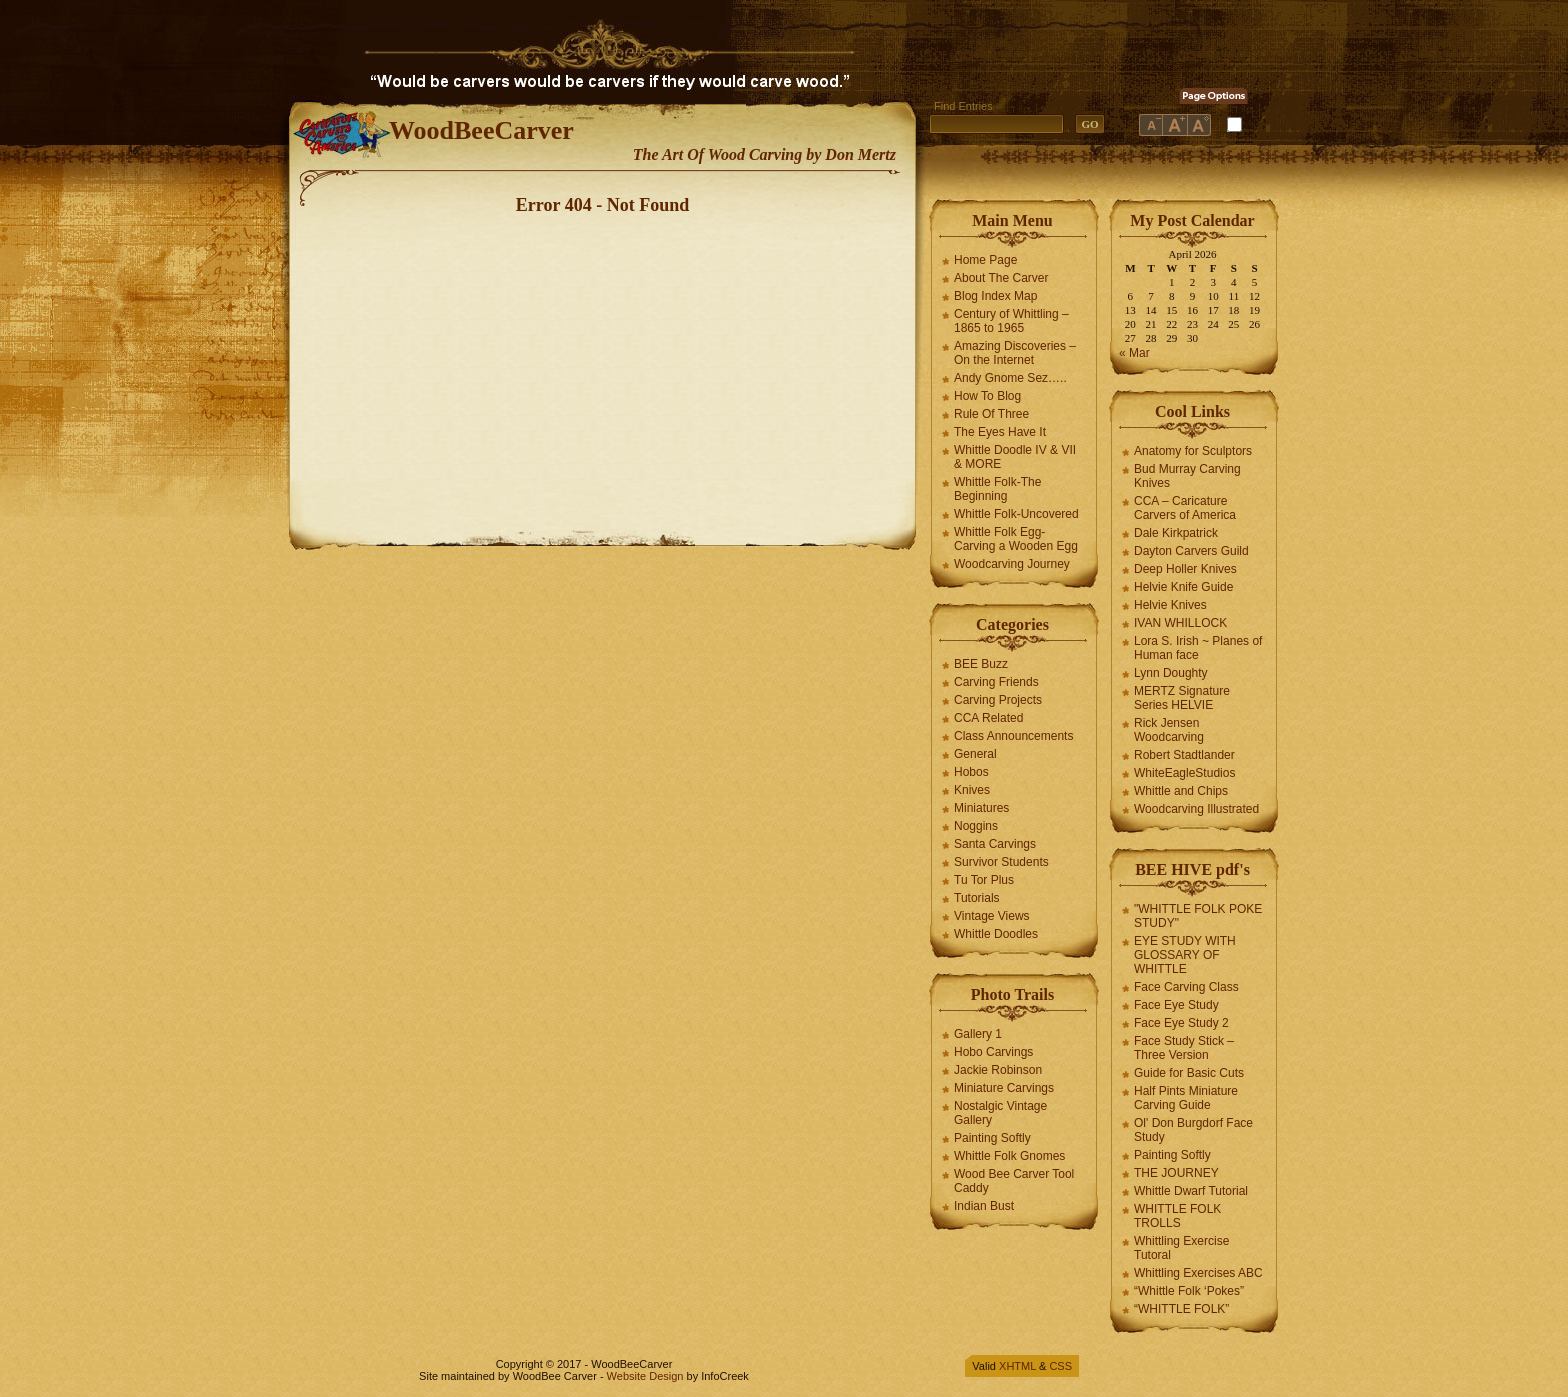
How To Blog (987, 396)
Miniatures (981, 808)
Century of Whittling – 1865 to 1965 (1011, 321)
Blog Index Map (995, 296)
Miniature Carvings (1004, 1088)
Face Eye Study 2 (1181, 1023)
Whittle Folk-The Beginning (997, 489)
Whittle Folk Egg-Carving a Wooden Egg (1016, 539)
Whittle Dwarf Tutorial (1191, 1191)
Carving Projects (998, 700)
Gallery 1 (978, 1034)
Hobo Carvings (993, 1052)
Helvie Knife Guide (1183, 587)
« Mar (1134, 353)
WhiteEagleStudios (1184, 773)
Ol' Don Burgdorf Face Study (1193, 1130)
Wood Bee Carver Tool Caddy (1014, 1181)
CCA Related (988, 718)
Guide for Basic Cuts (1189, 1073)
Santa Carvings (995, 844)
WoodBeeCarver (481, 130)
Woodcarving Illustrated (1196, 809)
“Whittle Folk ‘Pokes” (1189, 1291)
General (975, 754)
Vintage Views (992, 916)
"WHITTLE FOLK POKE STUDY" (1198, 916)
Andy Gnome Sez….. (1010, 378)
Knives (972, 790)
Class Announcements (1013, 736)
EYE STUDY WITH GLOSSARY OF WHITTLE (1185, 955)
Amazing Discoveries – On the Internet (1015, 353)
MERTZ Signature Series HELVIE (1182, 698)
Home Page (985, 260)
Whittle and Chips (1181, 791)
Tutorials (977, 898)
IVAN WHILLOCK (1180, 623)
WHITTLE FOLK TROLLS (1177, 1216)
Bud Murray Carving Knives (1187, 476)
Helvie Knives (1170, 605)
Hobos (971, 772)
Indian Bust (984, 1206)
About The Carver (1001, 278)
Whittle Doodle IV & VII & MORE (1015, 457)
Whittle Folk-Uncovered (1016, 514)
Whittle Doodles (996, 934)
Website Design (645, 1376)
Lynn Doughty (1171, 673)
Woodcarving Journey (1012, 564)
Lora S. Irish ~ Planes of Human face (1198, 648)
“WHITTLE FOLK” (1181, 1309)
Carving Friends (996, 682)
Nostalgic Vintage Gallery (1000, 1113)
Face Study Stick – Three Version (1184, 1048)
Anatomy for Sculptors (1193, 451)
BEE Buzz (981, 664)
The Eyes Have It (1000, 432)
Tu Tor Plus (984, 880)
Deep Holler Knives (1185, 569)
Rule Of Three (991, 414)
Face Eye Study (1176, 1005)
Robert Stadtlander (1184, 755)
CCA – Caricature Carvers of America (1185, 508)
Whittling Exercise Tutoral (1181, 1248)
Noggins (976, 826)
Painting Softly (992, 1138)
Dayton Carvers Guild (1191, 551)
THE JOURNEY (1176, 1173)
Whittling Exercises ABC (1198, 1273)
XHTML (1017, 1366)
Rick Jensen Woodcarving (1169, 730)
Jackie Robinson (998, 1070)
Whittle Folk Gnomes (1009, 1156)
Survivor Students (1001, 862)
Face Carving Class (1186, 987)
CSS (1060, 1366)
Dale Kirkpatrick (1176, 533)
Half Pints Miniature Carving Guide (1186, 1098)
